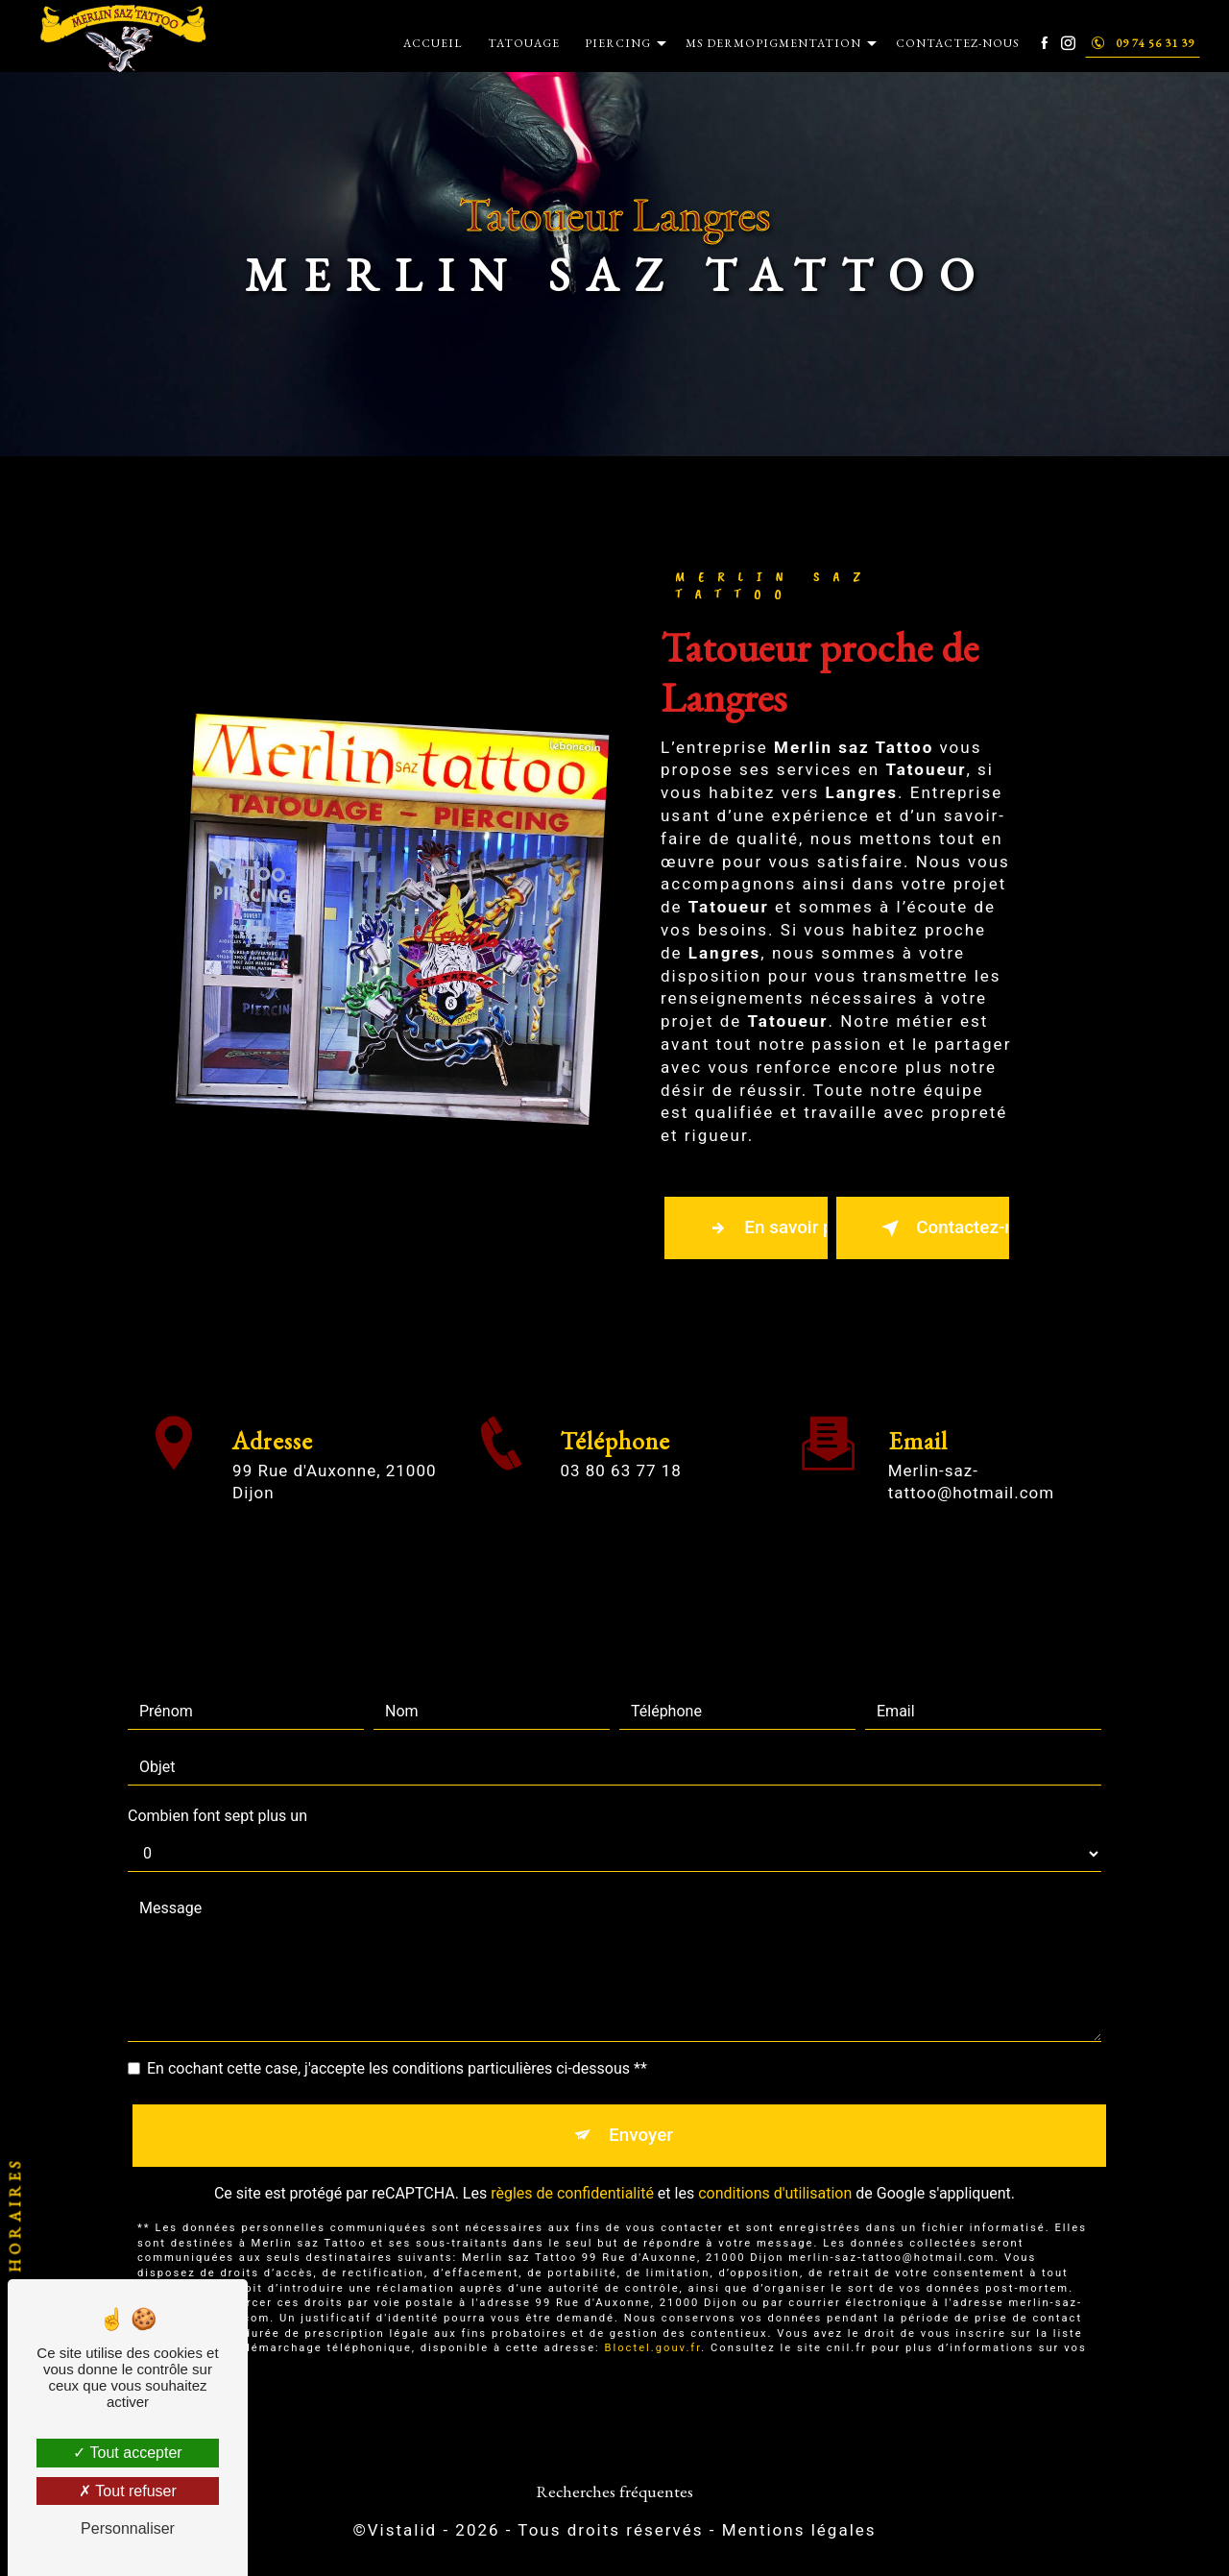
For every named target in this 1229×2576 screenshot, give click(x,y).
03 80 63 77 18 (620, 1505)
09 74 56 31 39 (1141, 43)
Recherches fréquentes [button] (614, 2493)
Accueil (432, 43)
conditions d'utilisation (775, 2161)
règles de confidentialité (572, 2161)
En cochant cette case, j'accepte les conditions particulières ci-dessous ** (397, 2035)
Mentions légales (799, 2532)
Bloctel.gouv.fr (653, 2316)
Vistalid (402, 2532)
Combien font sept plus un (217, 1782)
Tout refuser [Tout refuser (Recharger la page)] (128, 2491)
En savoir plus (766, 1228)
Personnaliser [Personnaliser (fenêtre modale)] (128, 2528)
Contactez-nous (957, 43)
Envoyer (641, 2102)
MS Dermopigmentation (772, 43)
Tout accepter (127, 2452)
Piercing (617, 43)
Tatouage (523, 43)
